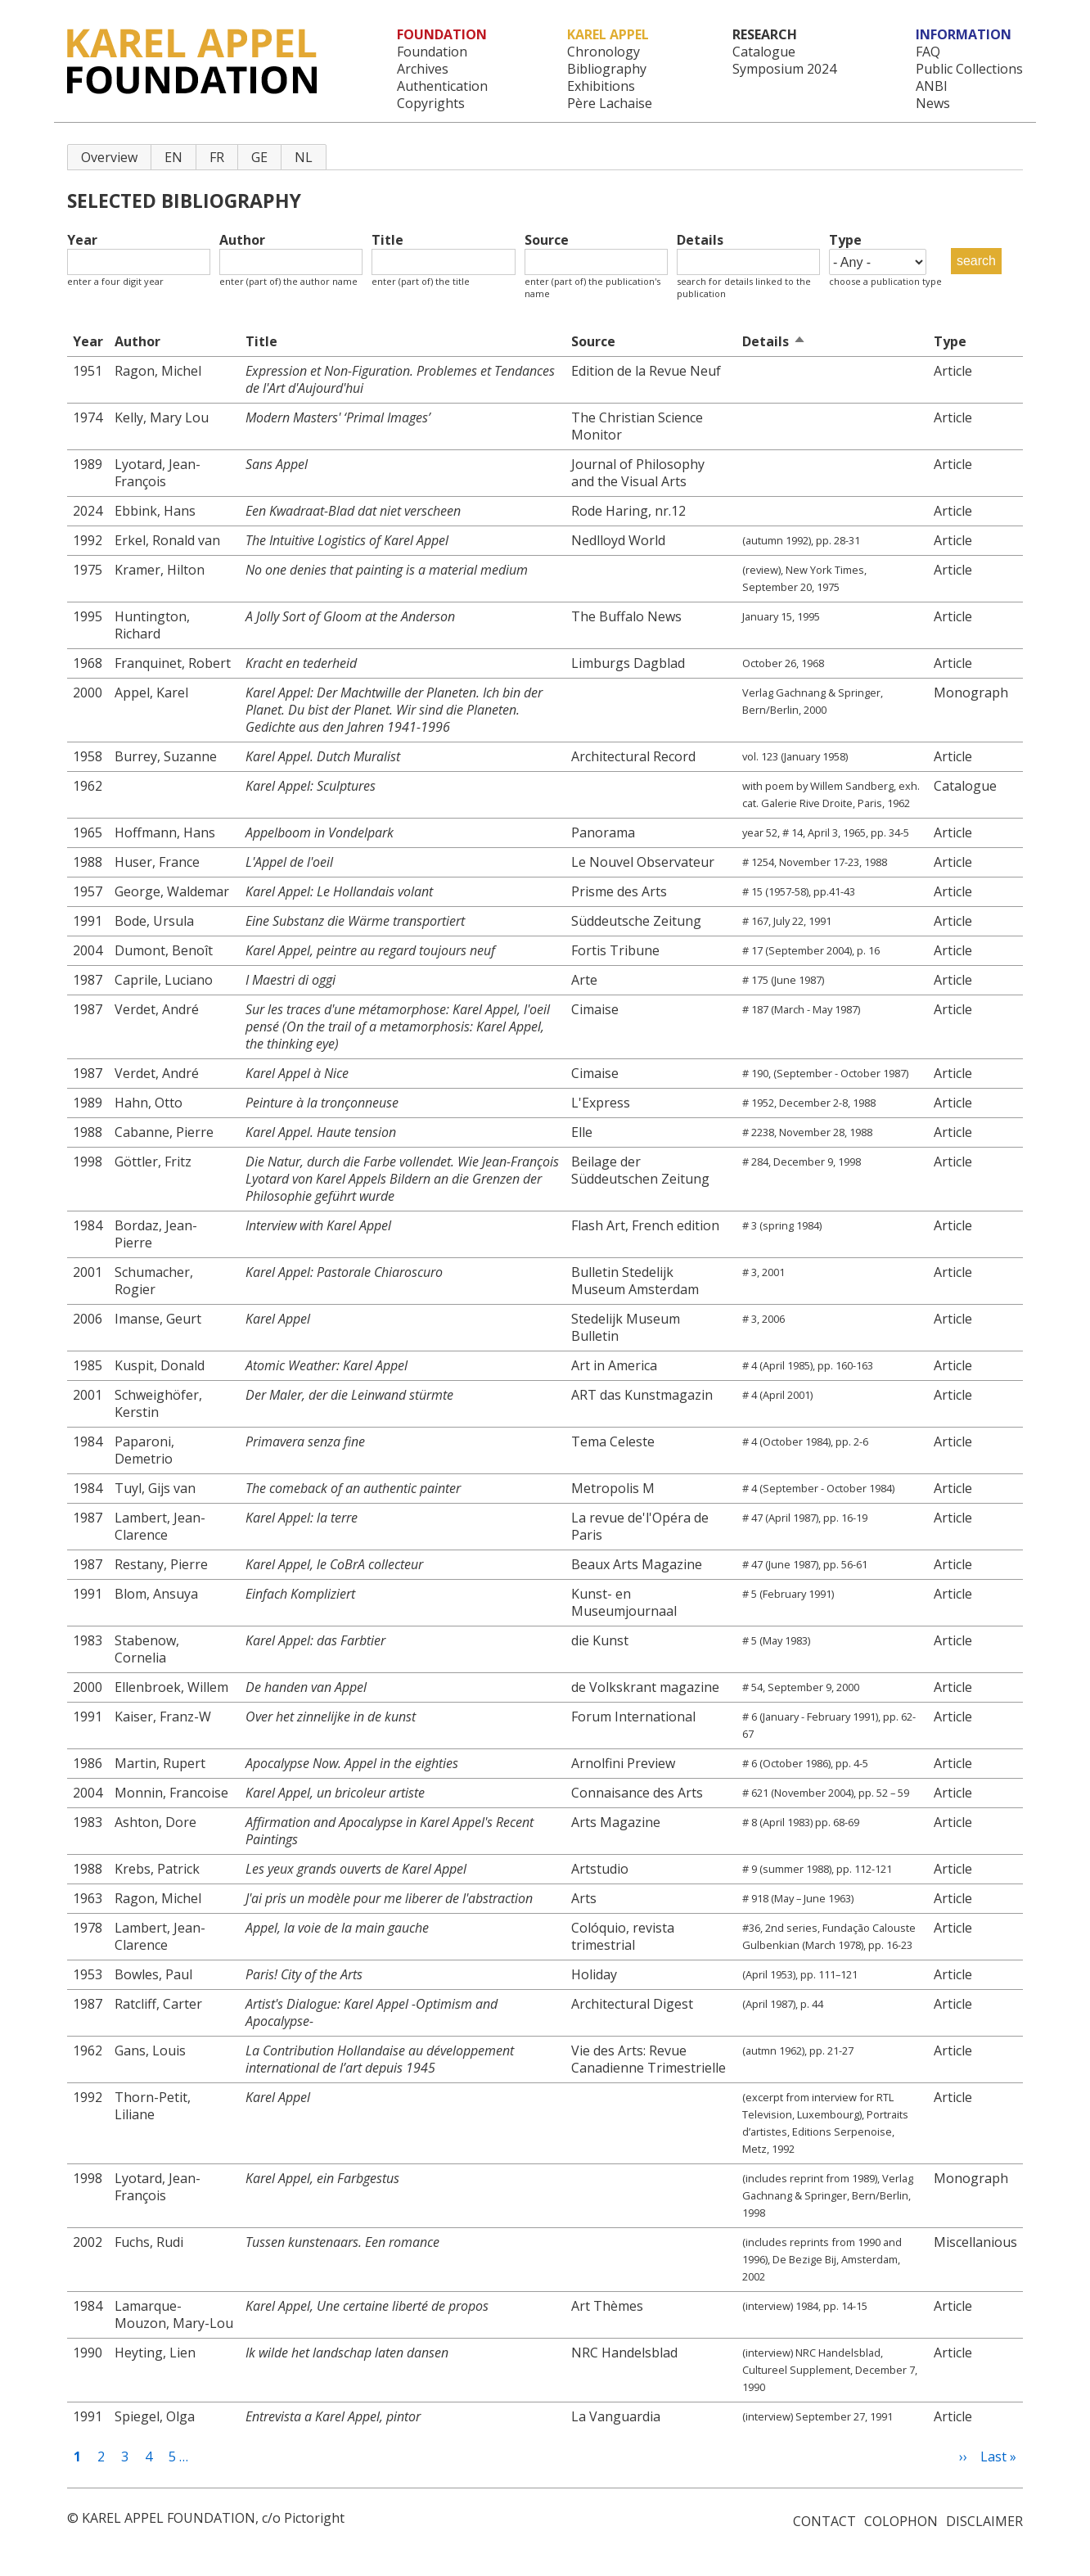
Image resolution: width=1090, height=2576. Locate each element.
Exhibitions (601, 86)
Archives (422, 69)
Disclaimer (984, 2521)
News (933, 103)
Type (845, 240)
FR (216, 157)
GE (259, 157)
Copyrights (431, 103)
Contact (824, 2521)
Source (547, 240)
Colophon (901, 2521)
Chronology (603, 52)
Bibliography (606, 69)
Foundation (432, 52)
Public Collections (969, 69)
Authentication (442, 86)
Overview (109, 157)
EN (173, 157)
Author (242, 240)
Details (700, 240)
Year (82, 240)
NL (304, 157)
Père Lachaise (609, 103)
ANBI (932, 86)
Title (387, 240)
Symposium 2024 (784, 69)
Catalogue (763, 52)
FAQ (928, 52)
